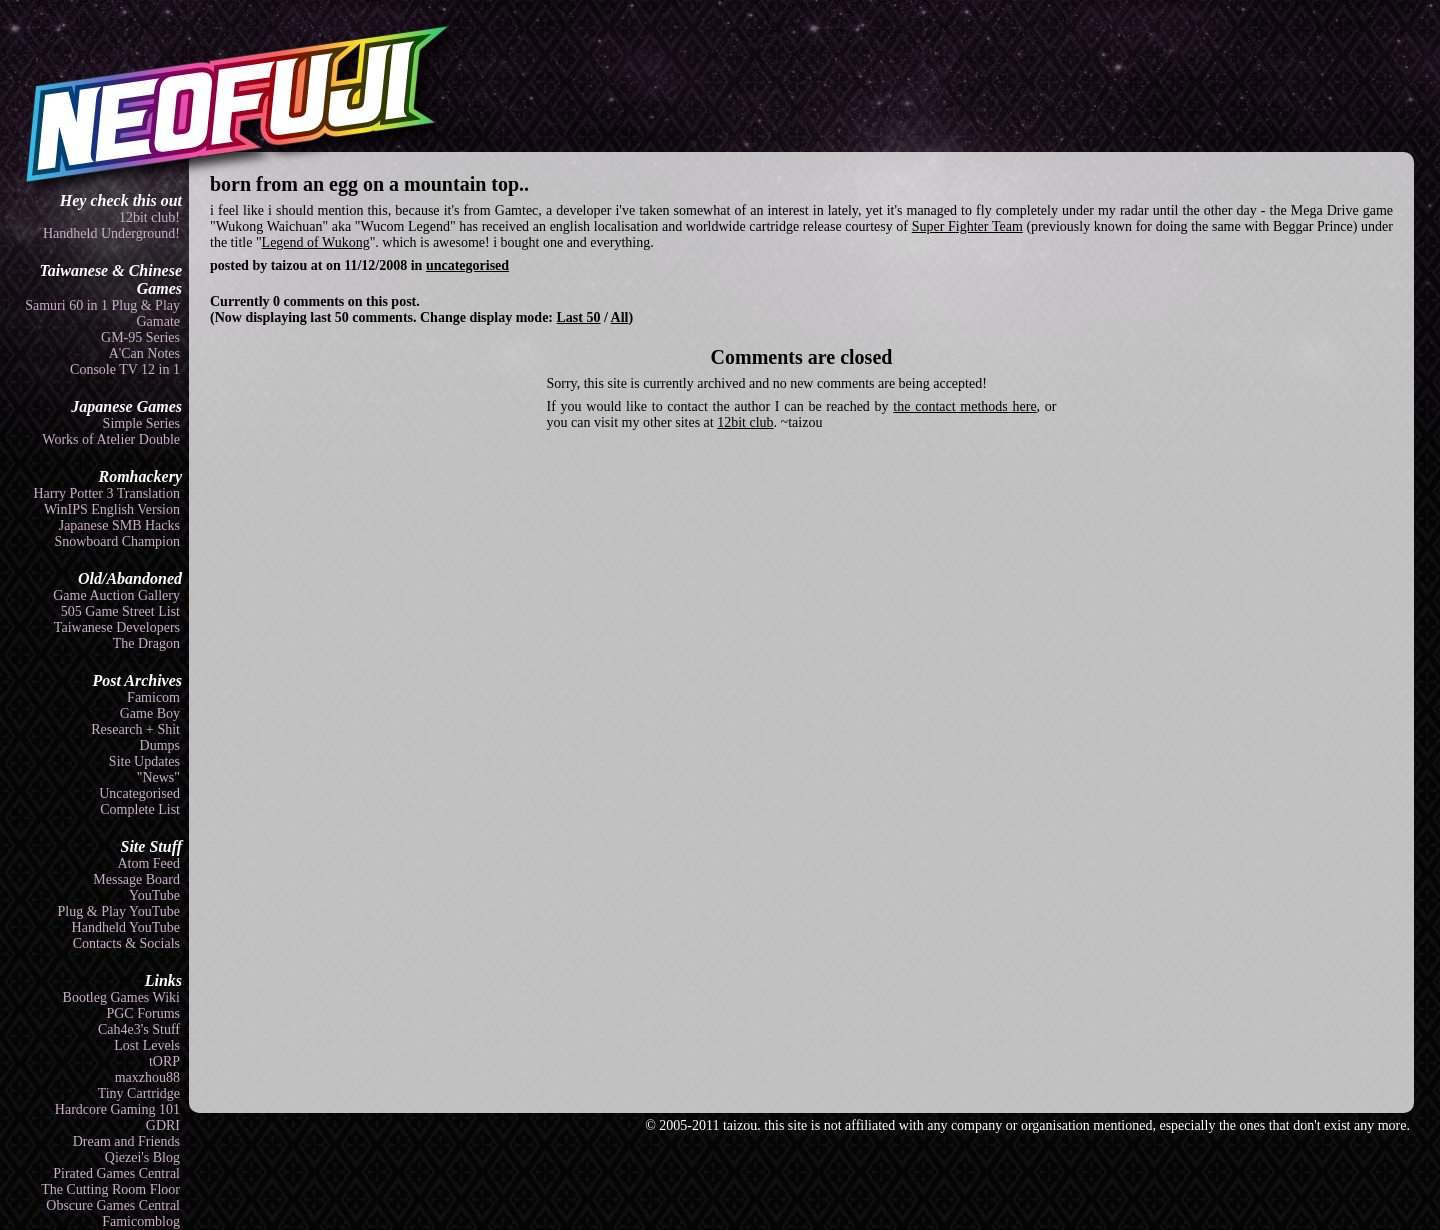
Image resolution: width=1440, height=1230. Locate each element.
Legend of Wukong (316, 242)
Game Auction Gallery (116, 595)
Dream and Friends (126, 1141)
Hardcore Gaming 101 (117, 1109)
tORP (164, 1061)
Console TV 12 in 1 (125, 369)
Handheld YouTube (126, 927)
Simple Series (141, 423)
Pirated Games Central (116, 1173)
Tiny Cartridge (139, 1093)
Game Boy (150, 713)
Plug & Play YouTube (119, 911)
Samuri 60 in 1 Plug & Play (102, 305)
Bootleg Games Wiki (121, 997)
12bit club (745, 422)
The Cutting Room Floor (110, 1189)
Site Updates (144, 761)
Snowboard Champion (117, 541)
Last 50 (579, 317)
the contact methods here (964, 406)
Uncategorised (139, 793)
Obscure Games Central (113, 1205)
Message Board (136, 879)
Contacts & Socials (126, 943)
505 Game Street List (120, 611)
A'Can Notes (144, 353)
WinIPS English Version (112, 509)
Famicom (153, 697)
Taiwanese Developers (117, 627)
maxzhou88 (147, 1077)
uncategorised (467, 265)
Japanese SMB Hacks (119, 525)
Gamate (158, 321)
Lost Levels (147, 1045)
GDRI (163, 1125)
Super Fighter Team (967, 226)
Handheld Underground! (111, 233)
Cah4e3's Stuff (139, 1029)
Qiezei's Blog (142, 1157)
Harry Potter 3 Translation (106, 493)
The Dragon (146, 643)
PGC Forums (143, 1013)
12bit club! (149, 217)
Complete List (140, 809)
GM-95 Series (140, 337)
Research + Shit (135, 729)
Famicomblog (141, 1221)
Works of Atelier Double (111, 439)
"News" (158, 777)
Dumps (160, 745)
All (620, 317)
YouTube (154, 895)
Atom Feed (148, 863)
